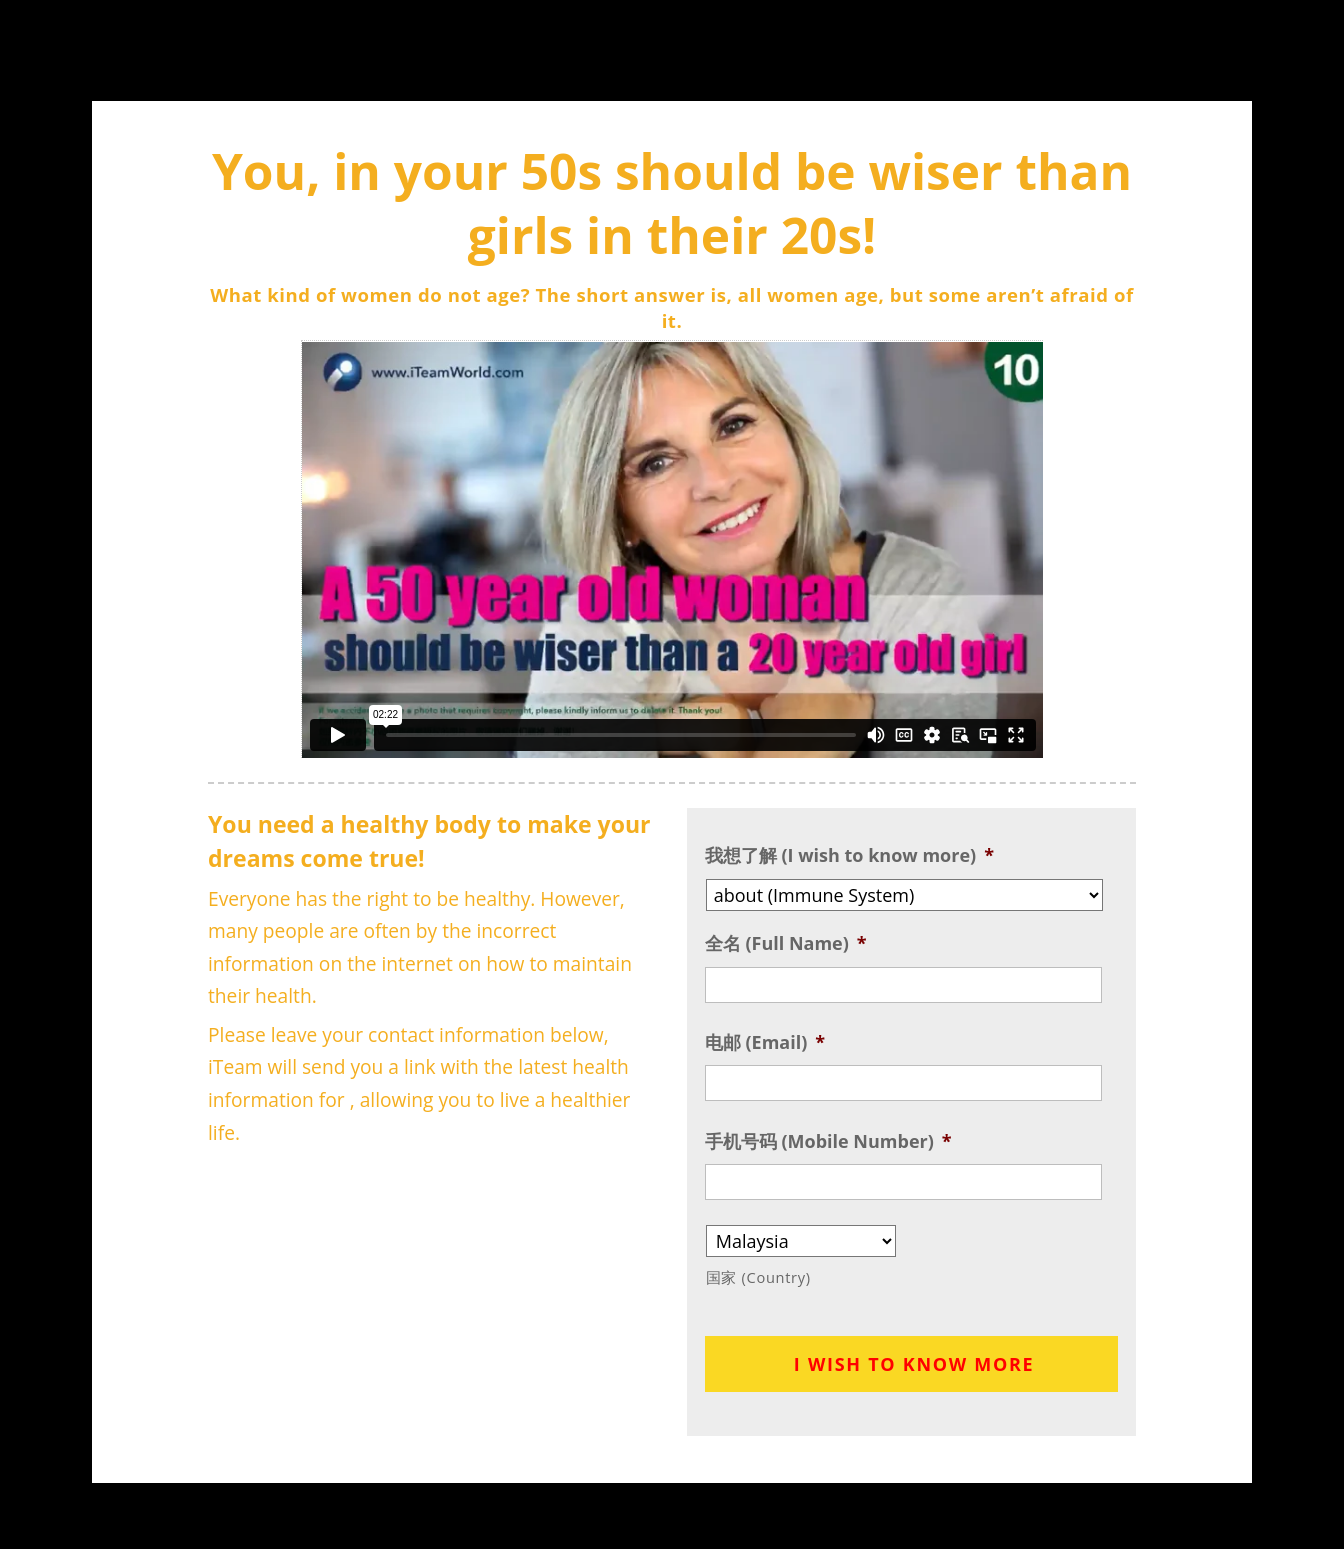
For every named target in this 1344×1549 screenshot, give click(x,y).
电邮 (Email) (765, 1042)
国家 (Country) (758, 1277)
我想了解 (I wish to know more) (849, 855)
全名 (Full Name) (786, 943)
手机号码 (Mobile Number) (828, 1141)
